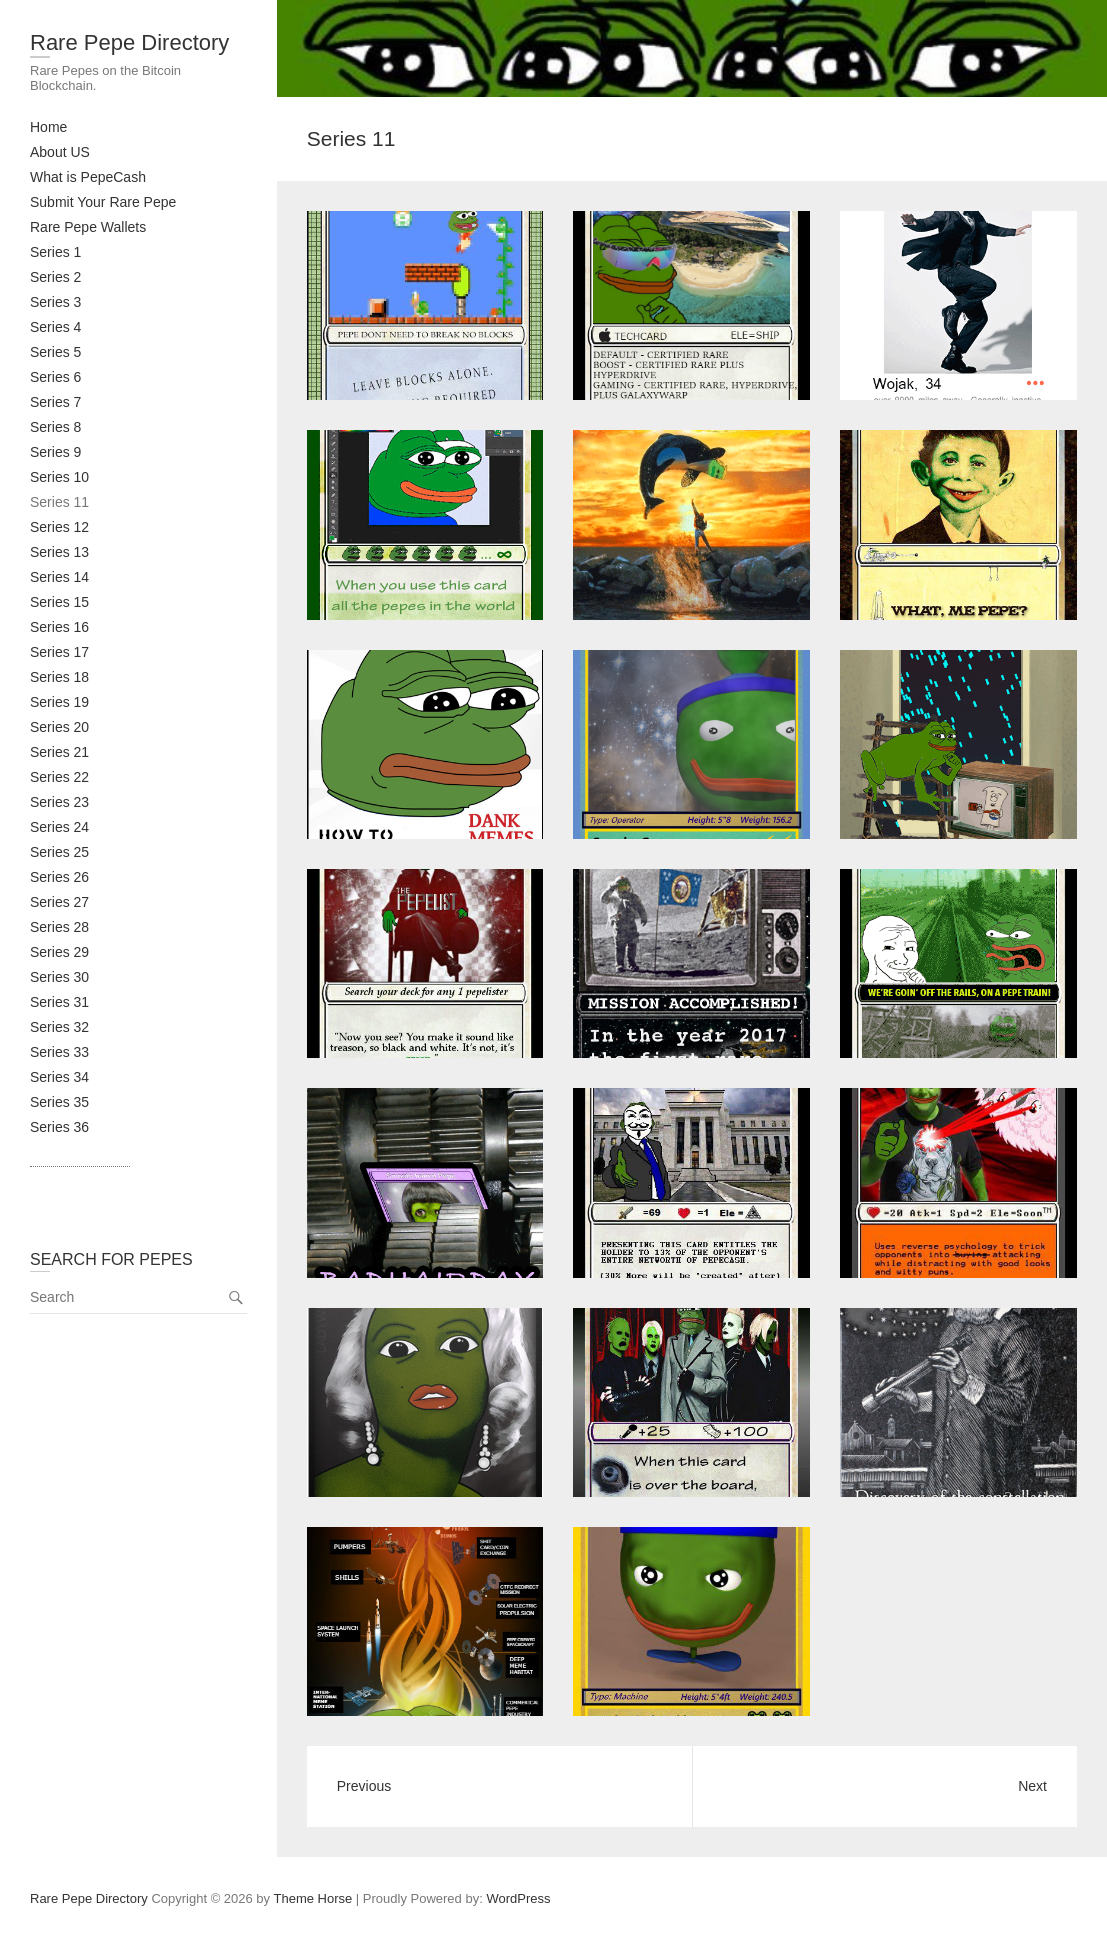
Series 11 (59, 502)
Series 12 (59, 527)
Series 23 (59, 802)
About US (60, 152)
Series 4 (55, 327)
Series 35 (59, 1102)
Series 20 (59, 727)
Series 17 (59, 652)
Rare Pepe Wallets (88, 227)
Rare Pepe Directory (129, 42)
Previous (364, 1786)
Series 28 (59, 927)
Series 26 (59, 877)
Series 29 (59, 952)
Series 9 (55, 452)
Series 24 (59, 827)
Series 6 (55, 377)
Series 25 (59, 852)
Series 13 (59, 552)
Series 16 (59, 627)
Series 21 (59, 752)
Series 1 (55, 252)
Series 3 (55, 302)
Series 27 (59, 902)
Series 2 (55, 277)
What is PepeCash (88, 177)
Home (48, 127)
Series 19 (59, 702)
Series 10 (59, 477)
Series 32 (59, 1027)
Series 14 (59, 577)
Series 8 (55, 427)
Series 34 (59, 1077)
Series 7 (55, 402)
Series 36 (59, 1127)
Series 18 (59, 677)
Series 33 (59, 1052)
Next (1032, 1786)
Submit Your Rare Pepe (103, 202)
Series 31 (59, 1002)
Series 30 (59, 977)
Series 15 (59, 602)
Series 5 (55, 352)
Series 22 (59, 777)
